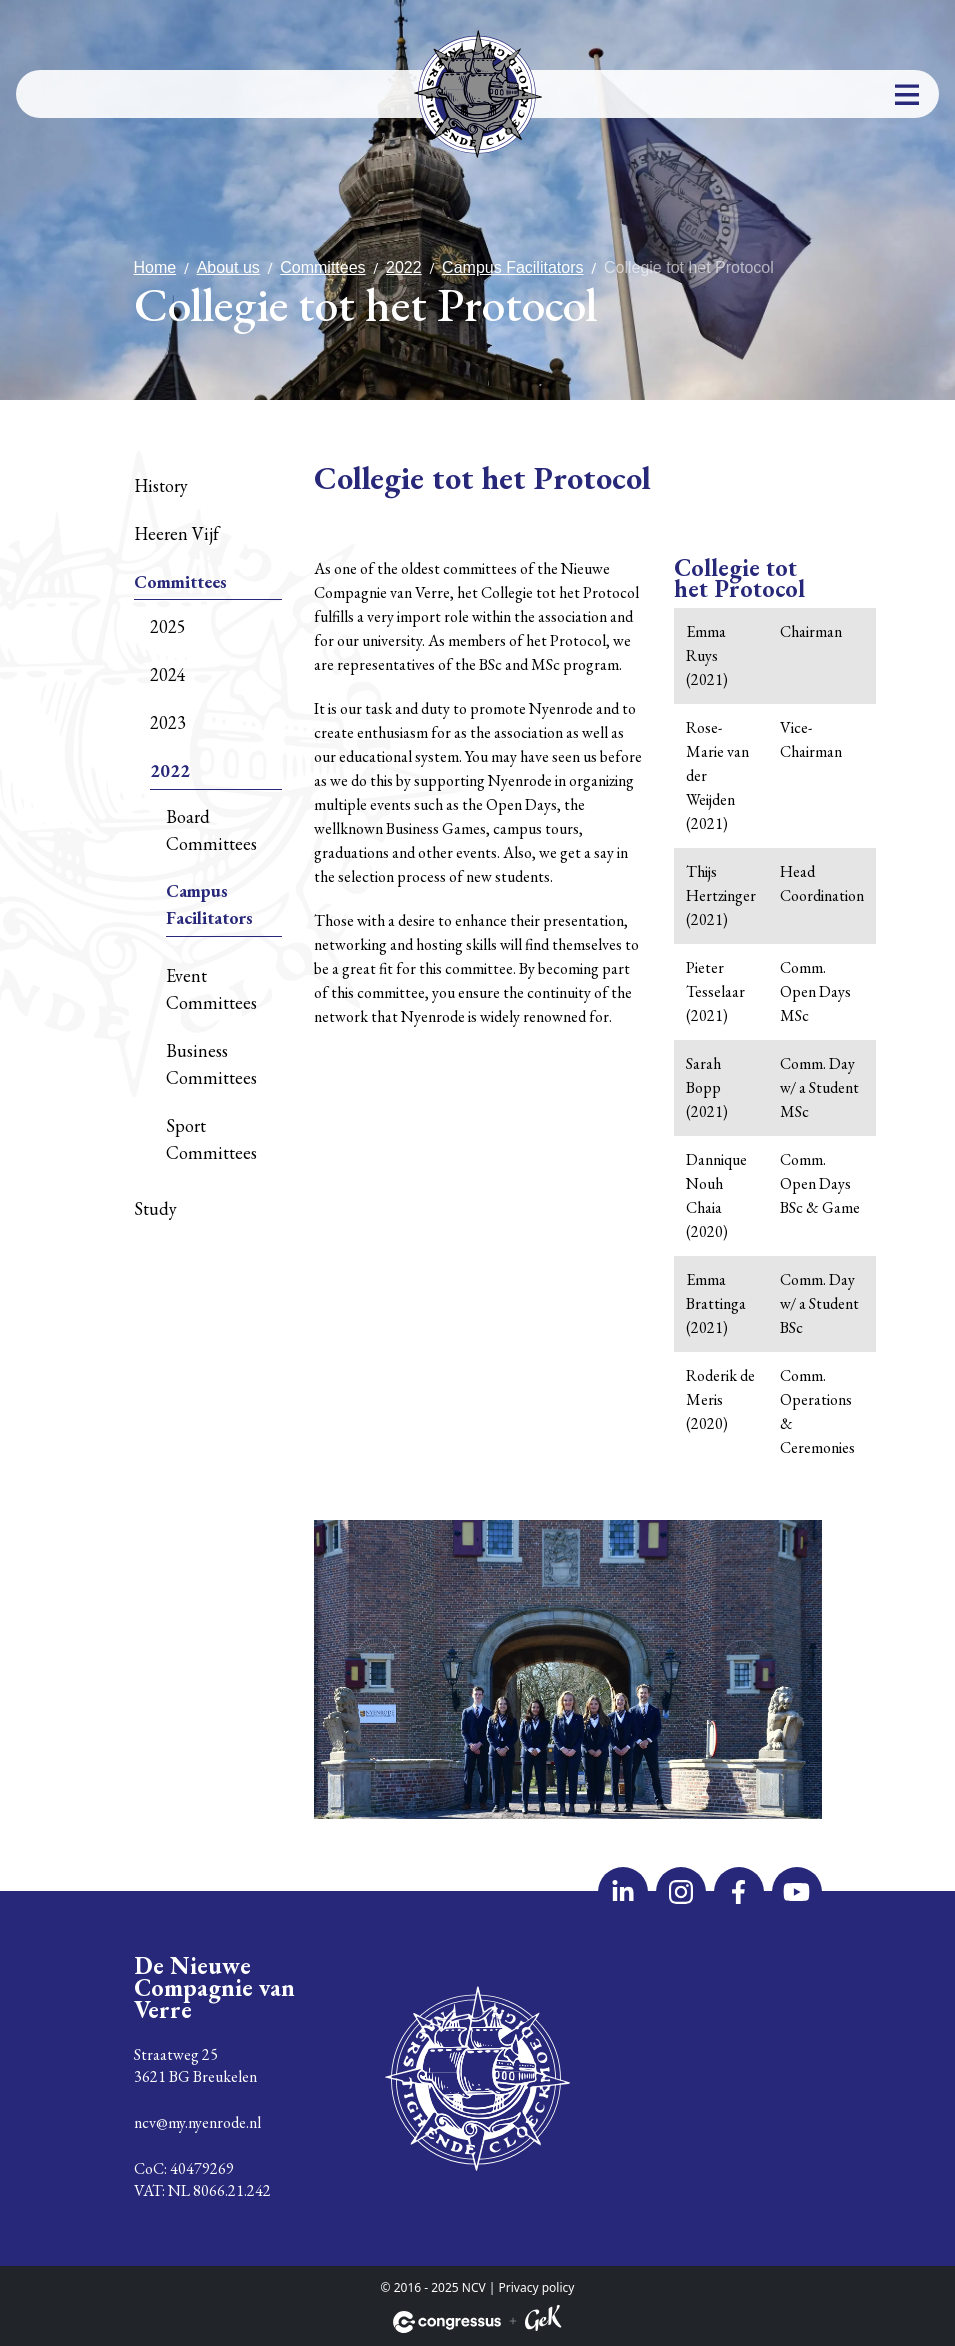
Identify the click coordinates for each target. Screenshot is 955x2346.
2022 (404, 267)
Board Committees (211, 830)
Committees (322, 267)
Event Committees (211, 989)
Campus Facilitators (512, 267)
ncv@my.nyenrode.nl (197, 2122)
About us (228, 267)
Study (155, 1208)
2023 (168, 722)
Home (155, 267)
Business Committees (211, 1064)
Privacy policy (537, 2287)
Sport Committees (211, 1139)
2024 (168, 674)
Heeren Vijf (176, 533)
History (161, 485)
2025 (168, 626)
